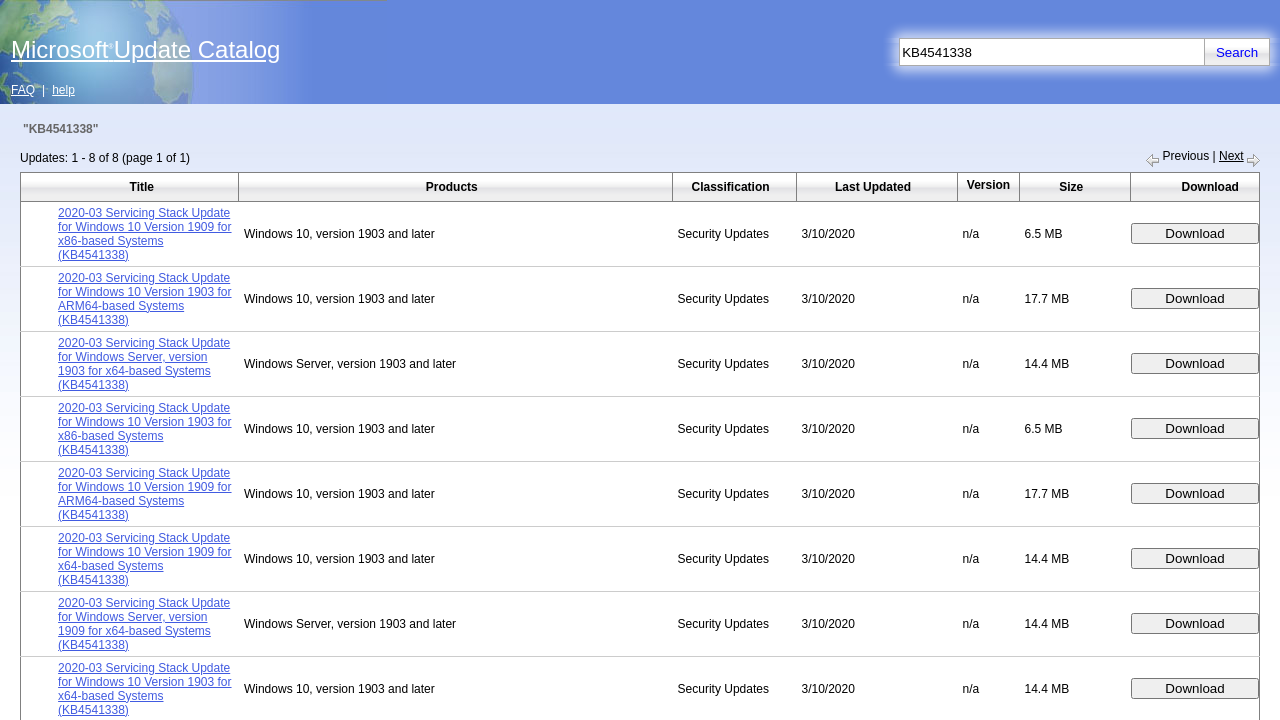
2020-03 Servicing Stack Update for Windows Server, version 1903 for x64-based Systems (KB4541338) (144, 364)
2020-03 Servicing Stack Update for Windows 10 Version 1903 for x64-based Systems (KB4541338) (144, 689)
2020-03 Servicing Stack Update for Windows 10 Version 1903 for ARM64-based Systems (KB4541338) (144, 299)
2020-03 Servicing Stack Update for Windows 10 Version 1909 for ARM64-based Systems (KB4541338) (144, 494)
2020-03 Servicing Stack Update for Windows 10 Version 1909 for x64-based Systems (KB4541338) (144, 559)
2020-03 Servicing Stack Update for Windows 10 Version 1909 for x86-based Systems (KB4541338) (144, 234)
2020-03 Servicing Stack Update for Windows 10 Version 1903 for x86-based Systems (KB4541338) (144, 429)
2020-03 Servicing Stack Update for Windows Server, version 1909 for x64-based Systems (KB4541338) (144, 624)
